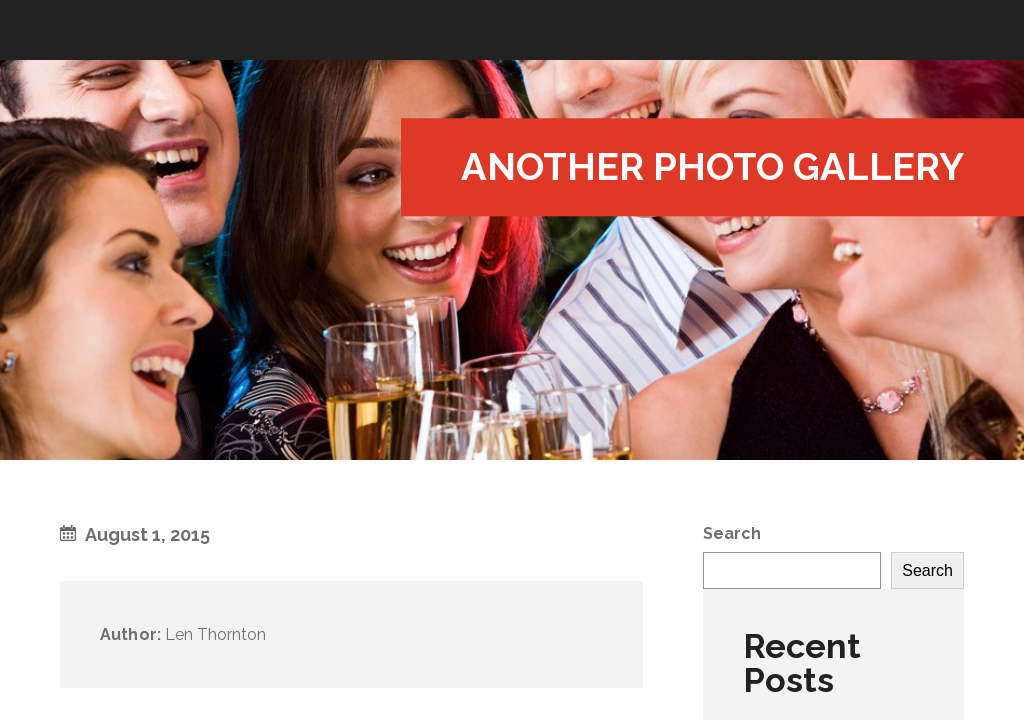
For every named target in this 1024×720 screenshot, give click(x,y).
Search (732, 533)
